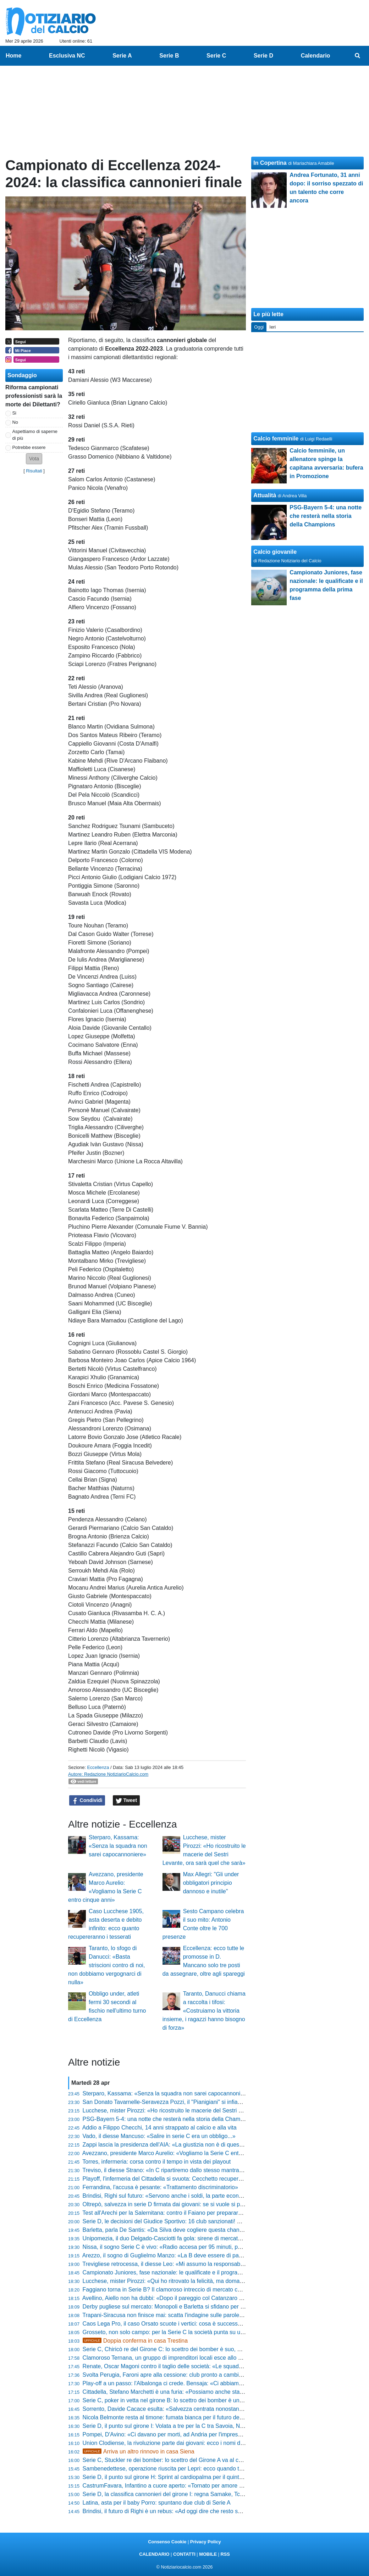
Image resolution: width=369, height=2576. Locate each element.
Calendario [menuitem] (315, 56)
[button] (34, 458)
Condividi (87, 1800)
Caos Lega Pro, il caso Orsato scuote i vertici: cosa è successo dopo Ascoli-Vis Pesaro (192, 2324)
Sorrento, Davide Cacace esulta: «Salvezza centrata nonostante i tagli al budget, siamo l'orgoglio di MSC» (216, 2409)
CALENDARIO (154, 2554)
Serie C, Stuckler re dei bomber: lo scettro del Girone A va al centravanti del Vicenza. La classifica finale (213, 2460)
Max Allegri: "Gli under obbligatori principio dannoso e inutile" (211, 1882)
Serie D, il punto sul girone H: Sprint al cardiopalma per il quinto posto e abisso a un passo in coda (206, 2477)
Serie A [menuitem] (122, 56)
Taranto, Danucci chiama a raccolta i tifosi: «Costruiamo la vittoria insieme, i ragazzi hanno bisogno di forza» (204, 2011)
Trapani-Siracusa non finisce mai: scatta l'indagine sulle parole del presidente (179, 2315)
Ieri (272, 327)
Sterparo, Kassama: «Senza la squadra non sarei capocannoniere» (118, 1845)
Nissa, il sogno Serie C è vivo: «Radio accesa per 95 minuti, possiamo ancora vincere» (192, 2247)
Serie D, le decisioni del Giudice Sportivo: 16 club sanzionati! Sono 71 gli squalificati (188, 2221)
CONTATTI (184, 2554)
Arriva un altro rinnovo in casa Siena (138, 2451)
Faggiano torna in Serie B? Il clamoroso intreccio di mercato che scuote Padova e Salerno (196, 2290)
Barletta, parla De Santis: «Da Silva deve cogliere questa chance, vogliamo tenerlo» (188, 2230)
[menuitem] (357, 56)
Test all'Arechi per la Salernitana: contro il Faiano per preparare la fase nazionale (183, 2213)
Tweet (126, 1800)
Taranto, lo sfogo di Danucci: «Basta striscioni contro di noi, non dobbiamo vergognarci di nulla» (106, 1965)
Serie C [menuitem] (216, 56)
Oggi (259, 327)
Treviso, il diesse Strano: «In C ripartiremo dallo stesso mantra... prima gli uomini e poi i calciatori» (205, 2170)
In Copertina (269, 163)
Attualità (264, 495)
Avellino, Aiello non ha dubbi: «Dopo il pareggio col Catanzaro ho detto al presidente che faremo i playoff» (215, 2298)
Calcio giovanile (275, 552)
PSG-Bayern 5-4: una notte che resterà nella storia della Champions (168, 2119)
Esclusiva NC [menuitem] (67, 56)
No (15, 422)
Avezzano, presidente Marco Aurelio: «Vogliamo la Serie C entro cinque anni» (179, 2153)
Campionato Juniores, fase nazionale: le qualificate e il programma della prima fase (187, 2272)
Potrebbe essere (29, 447)
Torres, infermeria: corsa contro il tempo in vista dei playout (156, 2162)
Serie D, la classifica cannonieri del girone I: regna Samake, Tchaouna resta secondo (189, 2494)
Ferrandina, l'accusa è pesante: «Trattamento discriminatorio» (160, 2187)
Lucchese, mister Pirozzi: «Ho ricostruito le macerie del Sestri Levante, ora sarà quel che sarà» (202, 2110)
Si (14, 413)
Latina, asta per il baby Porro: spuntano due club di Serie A (157, 2503)
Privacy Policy (205, 2541)
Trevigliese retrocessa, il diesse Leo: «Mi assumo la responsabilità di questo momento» (192, 2264)
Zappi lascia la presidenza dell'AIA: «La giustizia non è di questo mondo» (174, 2145)
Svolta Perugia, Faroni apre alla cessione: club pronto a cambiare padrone (176, 2375)
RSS (225, 2554)
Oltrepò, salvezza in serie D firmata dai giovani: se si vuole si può (165, 2204)
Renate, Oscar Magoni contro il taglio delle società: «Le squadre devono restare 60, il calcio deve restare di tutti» (224, 2366)
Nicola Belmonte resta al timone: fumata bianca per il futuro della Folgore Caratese (187, 2417)
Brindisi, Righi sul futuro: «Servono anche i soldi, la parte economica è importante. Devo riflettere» (206, 2196)
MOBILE (208, 2554)
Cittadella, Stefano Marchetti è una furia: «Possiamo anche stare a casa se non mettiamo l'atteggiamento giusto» (225, 2392)
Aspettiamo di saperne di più (34, 435)
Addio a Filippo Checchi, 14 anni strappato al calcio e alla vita (159, 2128)
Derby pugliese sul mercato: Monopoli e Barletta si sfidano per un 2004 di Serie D (185, 2307)
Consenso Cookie (167, 2541)
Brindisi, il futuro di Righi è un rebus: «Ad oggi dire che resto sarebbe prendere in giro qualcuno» (204, 2511)
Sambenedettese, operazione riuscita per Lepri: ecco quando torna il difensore (181, 2469)
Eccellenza (98, 1767)
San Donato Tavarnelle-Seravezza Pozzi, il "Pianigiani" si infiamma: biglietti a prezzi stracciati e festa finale (217, 2102)
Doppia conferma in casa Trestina (135, 2341)
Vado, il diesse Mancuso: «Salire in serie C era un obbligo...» (159, 2136)
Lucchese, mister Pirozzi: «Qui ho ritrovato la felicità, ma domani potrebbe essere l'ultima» (196, 2281)
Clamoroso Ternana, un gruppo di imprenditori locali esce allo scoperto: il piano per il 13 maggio (203, 2358)
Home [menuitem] (13, 56)
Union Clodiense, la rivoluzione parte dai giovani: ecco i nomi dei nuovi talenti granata (190, 2443)
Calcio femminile (275, 438)
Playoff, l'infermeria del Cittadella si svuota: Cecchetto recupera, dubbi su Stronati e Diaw (195, 2179)
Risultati (34, 470)
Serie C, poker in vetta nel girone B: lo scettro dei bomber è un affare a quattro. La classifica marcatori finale (218, 2400)
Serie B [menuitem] (169, 56)
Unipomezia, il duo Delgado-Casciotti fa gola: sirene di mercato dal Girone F (178, 2238)
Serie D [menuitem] (263, 56)
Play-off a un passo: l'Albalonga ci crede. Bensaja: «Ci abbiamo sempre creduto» (184, 2383)
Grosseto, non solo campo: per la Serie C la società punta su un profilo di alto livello (188, 2332)
